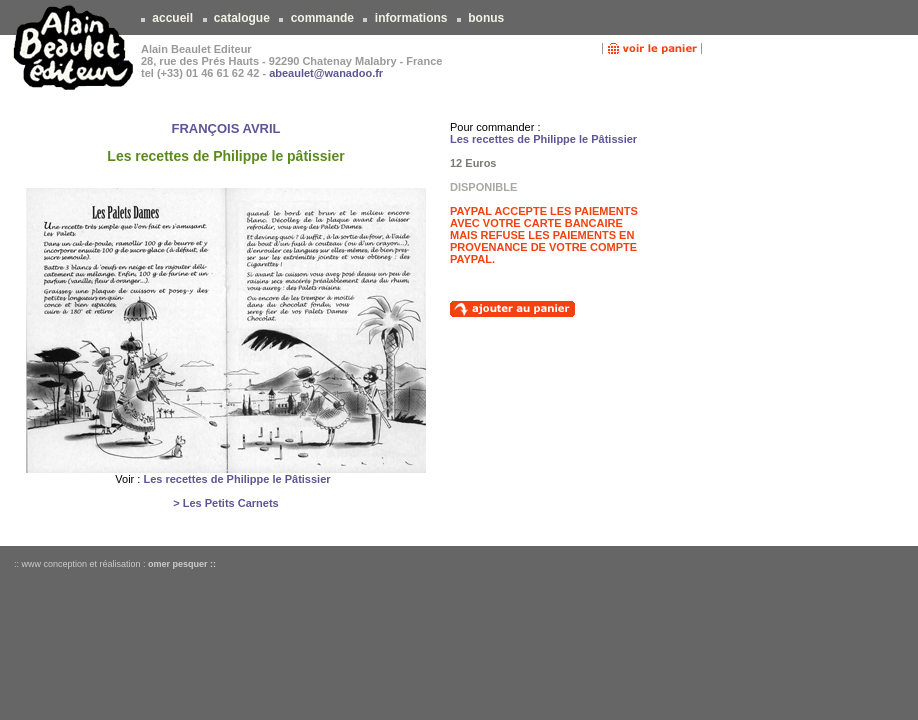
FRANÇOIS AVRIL (225, 128)
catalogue (242, 18)
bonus (486, 18)
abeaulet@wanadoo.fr (326, 73)
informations (410, 18)
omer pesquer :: (182, 564)
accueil (172, 18)
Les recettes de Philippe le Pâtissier (236, 479)
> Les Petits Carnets (225, 503)
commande (322, 18)
